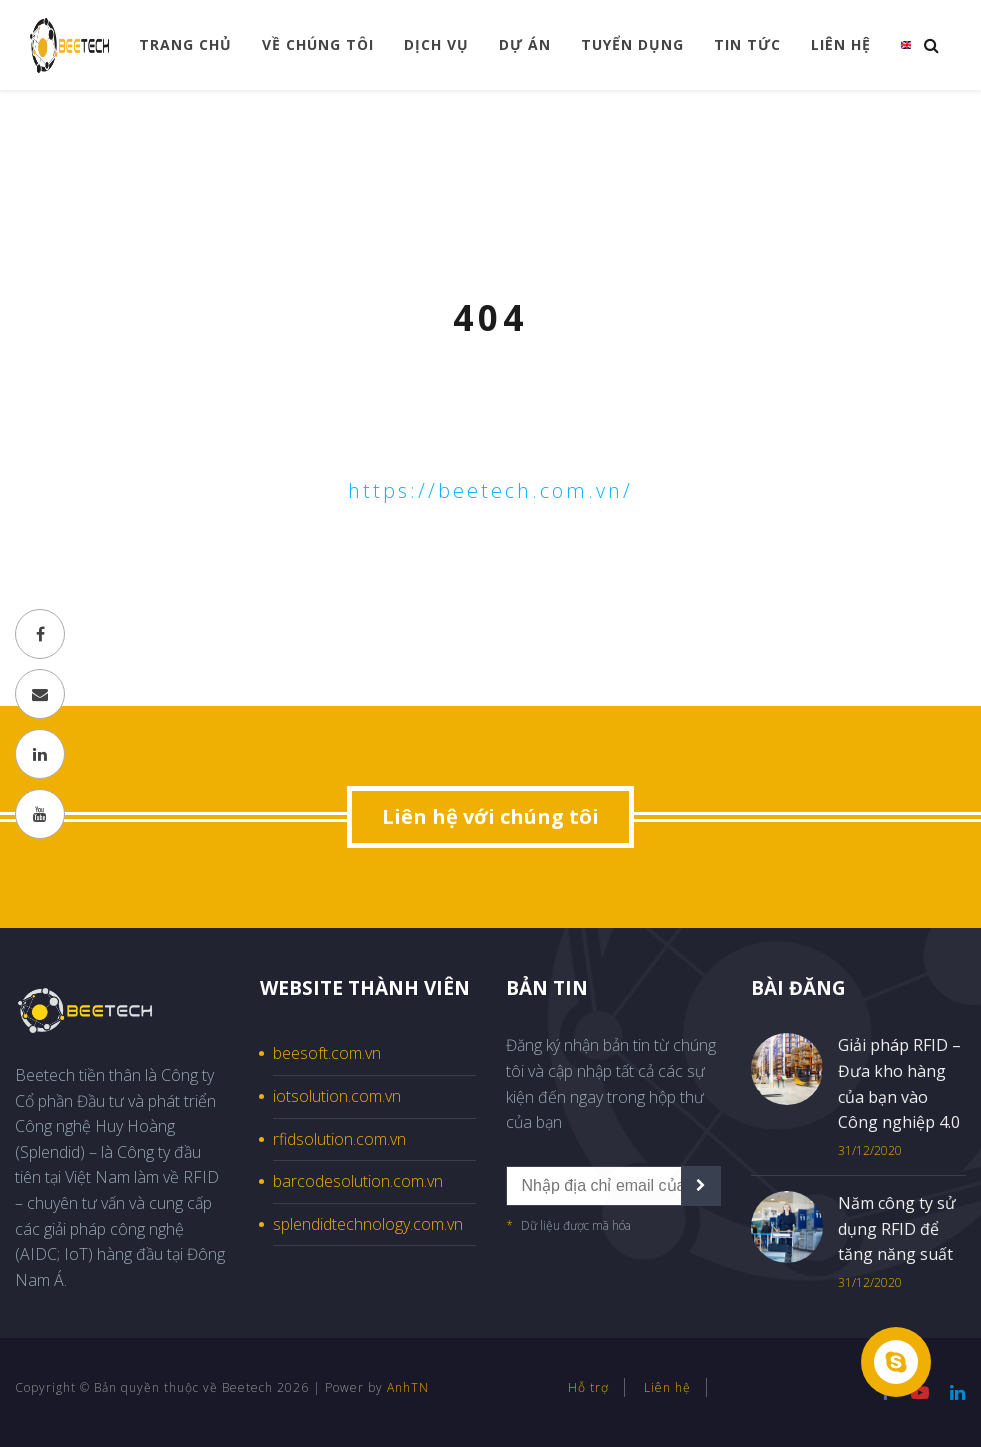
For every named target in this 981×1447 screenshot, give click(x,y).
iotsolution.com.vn (337, 1096)
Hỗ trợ (588, 1387)
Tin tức (747, 44)
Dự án (525, 44)
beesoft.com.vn (327, 1053)
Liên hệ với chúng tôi (490, 816)
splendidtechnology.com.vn (368, 1224)
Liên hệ (841, 44)
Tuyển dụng (632, 44)
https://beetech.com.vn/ (490, 490)
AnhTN (408, 1387)
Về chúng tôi (318, 44)
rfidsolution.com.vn (339, 1139)
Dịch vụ (436, 44)
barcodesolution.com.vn (358, 1181)
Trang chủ (185, 44)
